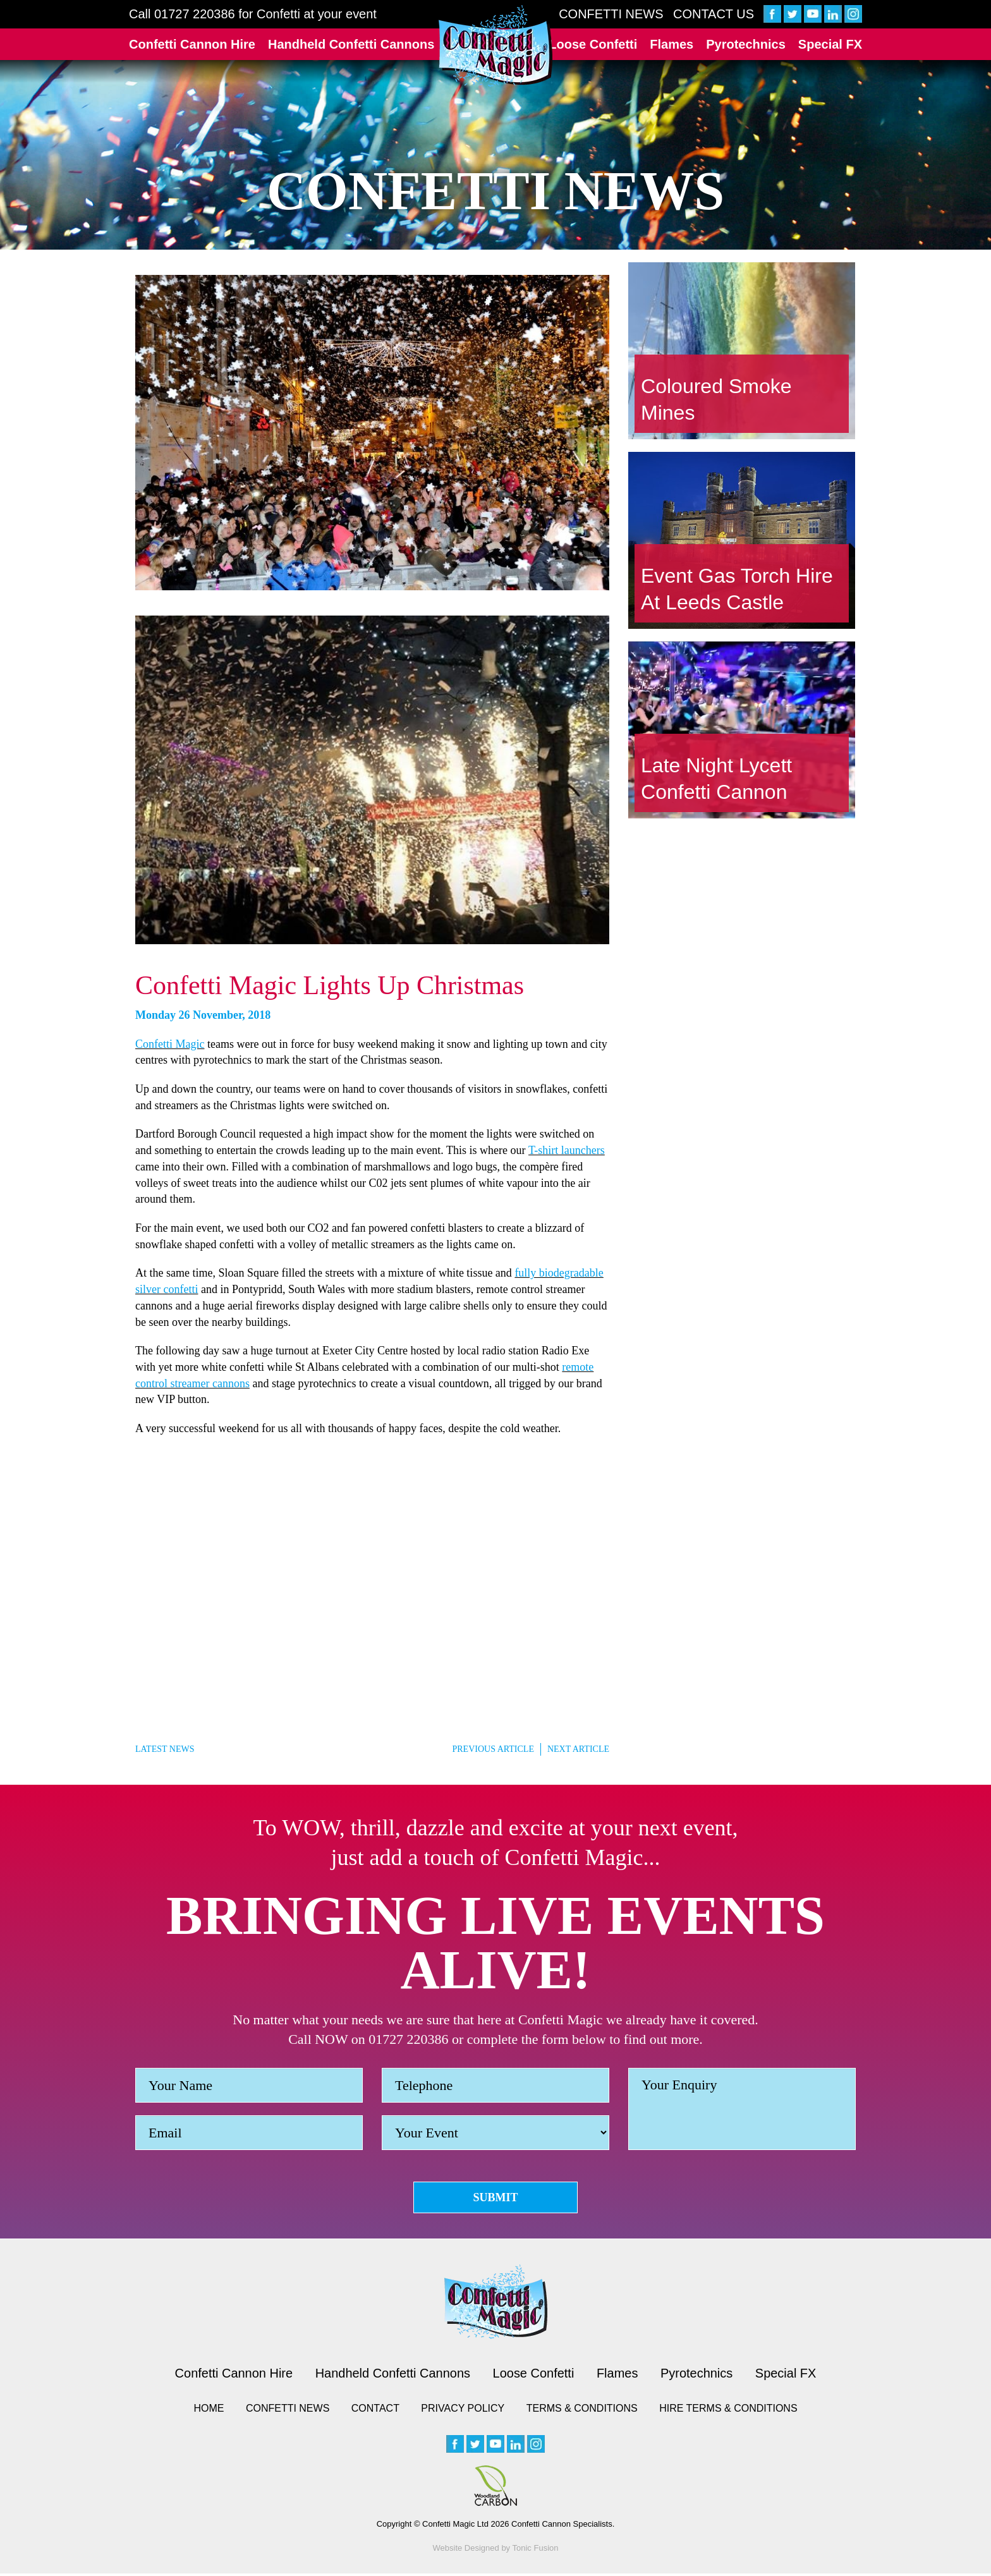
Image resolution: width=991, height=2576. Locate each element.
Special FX (830, 44)
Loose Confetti (593, 44)
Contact (375, 2410)
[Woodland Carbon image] (495, 2488)
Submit (495, 2198)
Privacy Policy (462, 2410)
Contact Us (713, 14)
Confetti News (611, 14)
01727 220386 (194, 14)
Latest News (164, 1749)
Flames (671, 44)
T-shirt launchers (566, 1150)
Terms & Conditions (582, 2410)
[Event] (495, 2132)
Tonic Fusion (536, 2550)
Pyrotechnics (746, 44)
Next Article (578, 1749)
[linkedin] (833, 14)
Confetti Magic (169, 1044)
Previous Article (492, 1749)
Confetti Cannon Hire (192, 44)
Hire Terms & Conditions (728, 2410)
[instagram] (853, 14)
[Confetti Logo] (495, 46)
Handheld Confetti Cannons (351, 44)
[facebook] (772, 14)
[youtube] (813, 14)
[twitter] (792, 14)
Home (208, 2410)
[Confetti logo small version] (495, 2304)
